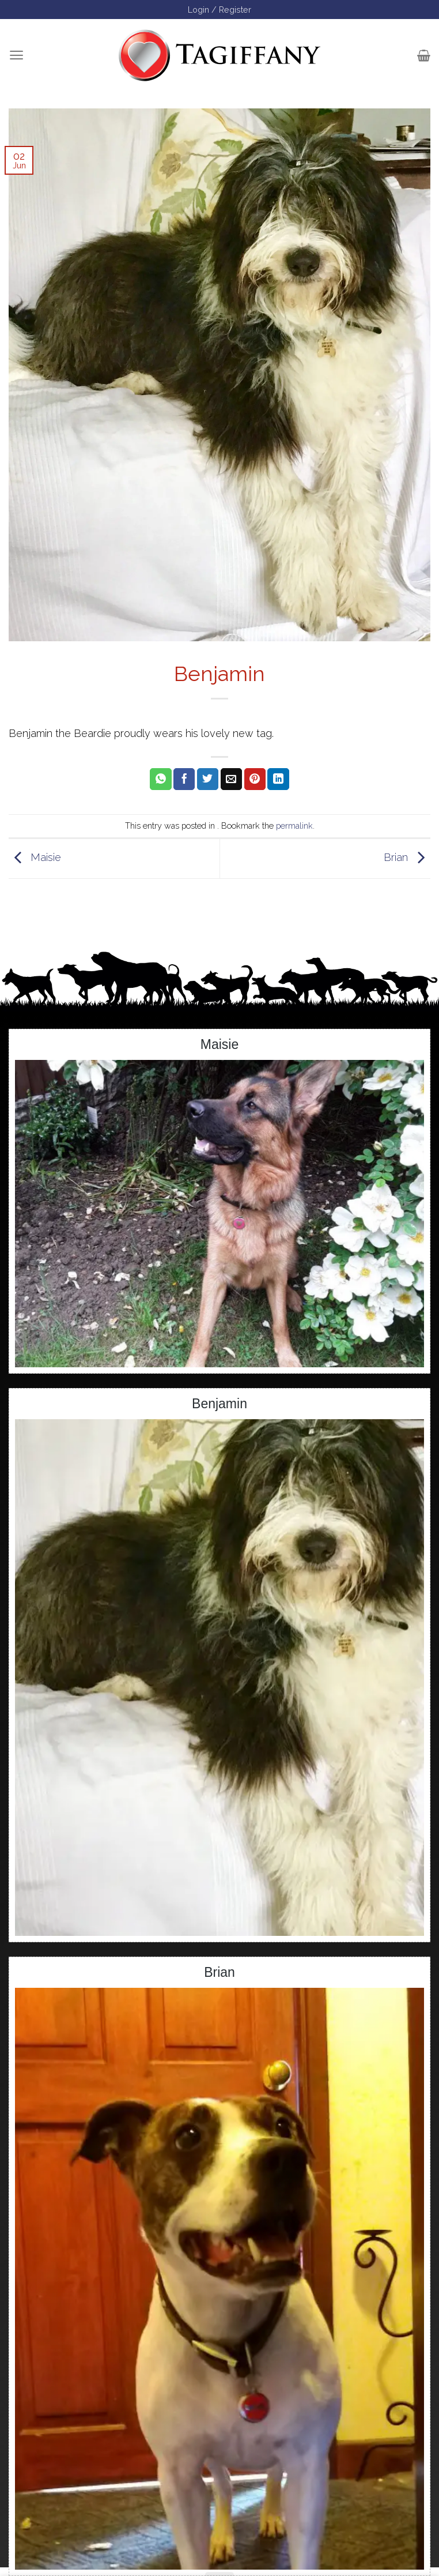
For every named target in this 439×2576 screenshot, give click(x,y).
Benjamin (219, 1403)
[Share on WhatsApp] (160, 779)
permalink (294, 825)
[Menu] (16, 55)
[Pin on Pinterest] (255, 779)
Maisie (35, 858)
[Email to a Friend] (231, 779)
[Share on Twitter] (207, 779)
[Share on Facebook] (184, 779)
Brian (407, 858)
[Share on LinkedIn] (278, 779)
